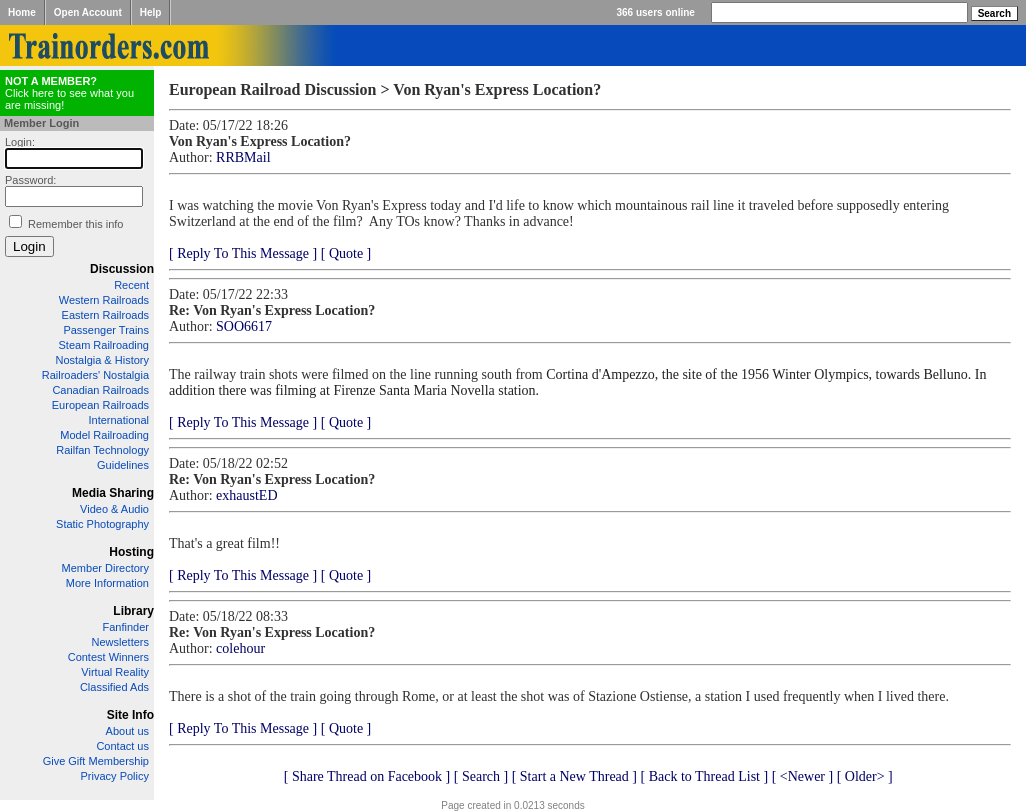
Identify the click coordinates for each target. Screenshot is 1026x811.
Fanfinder (126, 627)
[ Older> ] (865, 776)
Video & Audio (114, 509)
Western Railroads (104, 300)
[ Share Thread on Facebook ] (367, 776)
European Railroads (100, 405)
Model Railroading (104, 435)
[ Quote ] (346, 253)
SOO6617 (244, 326)
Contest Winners (108, 657)
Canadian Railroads (100, 390)
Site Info (130, 715)
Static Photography (102, 524)
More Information (107, 583)
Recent (131, 285)
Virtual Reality (115, 672)
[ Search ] (481, 776)
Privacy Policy (115, 776)
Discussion (122, 269)
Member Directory (105, 568)
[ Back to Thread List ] (704, 776)
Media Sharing (113, 493)
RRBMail (243, 157)
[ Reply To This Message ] (243, 253)
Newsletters (120, 642)
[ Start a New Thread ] (574, 776)
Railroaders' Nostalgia (95, 375)
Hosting (131, 552)
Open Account (88, 12)
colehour (240, 648)
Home (22, 12)
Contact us (122, 746)
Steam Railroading (104, 345)
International (118, 420)
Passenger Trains (106, 330)
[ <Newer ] (803, 776)
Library (133, 611)
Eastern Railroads (105, 315)
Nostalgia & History (102, 360)
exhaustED (246, 495)
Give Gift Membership (96, 761)
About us (127, 731)
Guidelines (123, 465)
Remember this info (75, 224)
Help (151, 12)
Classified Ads (114, 687)
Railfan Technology (102, 450)
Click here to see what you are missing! (69, 93)
